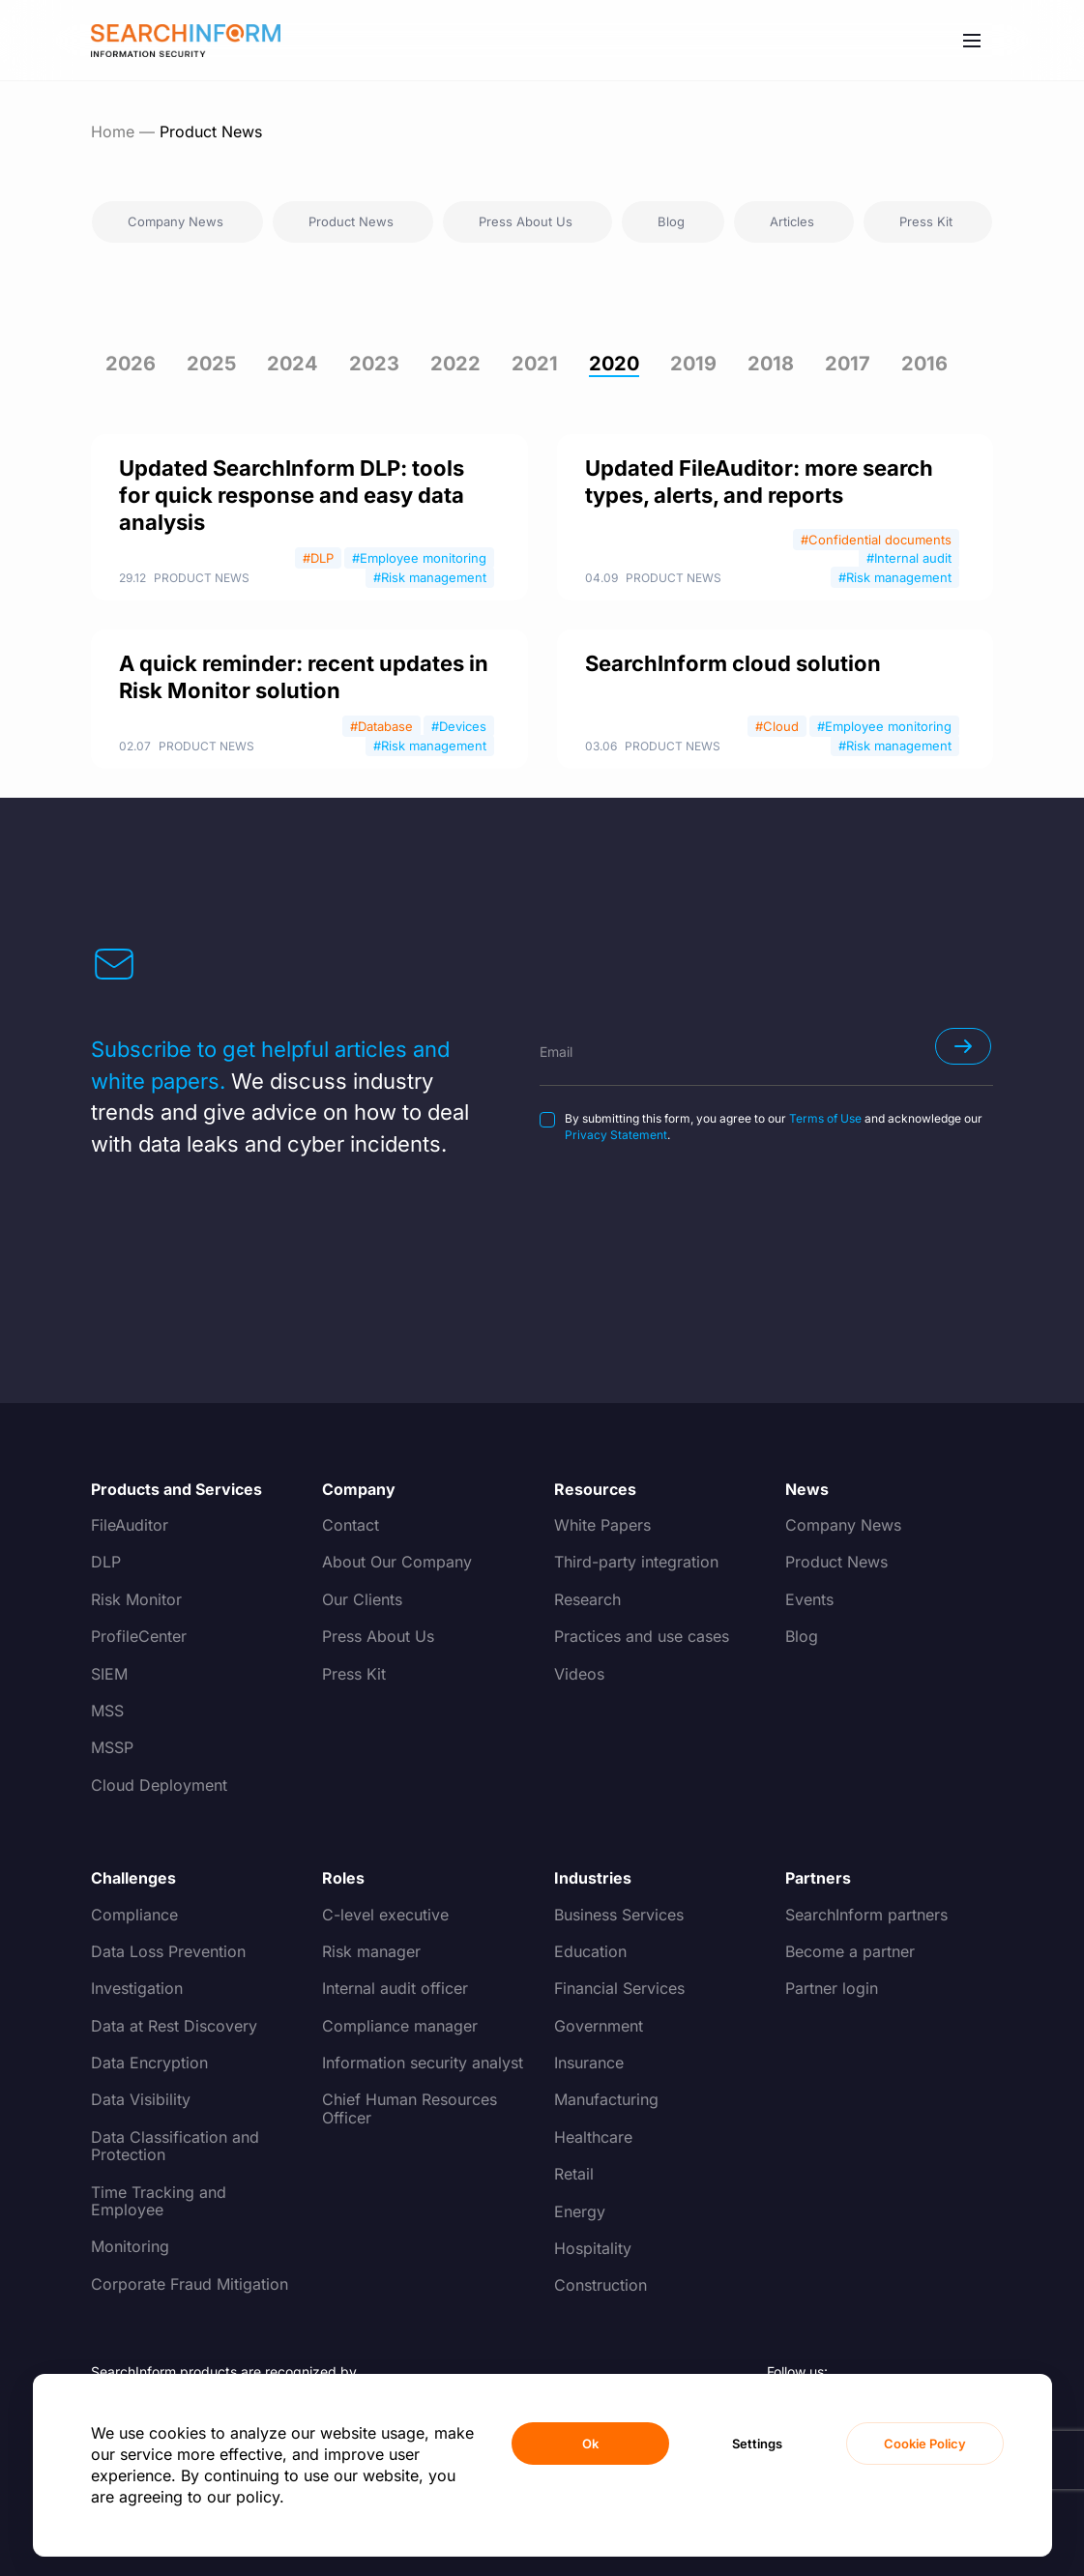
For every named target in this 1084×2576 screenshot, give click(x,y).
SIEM (109, 1673)
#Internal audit (909, 558)
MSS (107, 1710)
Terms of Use (825, 1118)
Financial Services (619, 1988)
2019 (693, 363)
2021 (535, 363)
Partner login (831, 1988)
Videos (579, 1673)
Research (587, 1599)
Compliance (134, 1914)
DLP (106, 1561)
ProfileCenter (139, 1636)
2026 (130, 363)
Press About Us (378, 1636)
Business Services (619, 1914)
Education (590, 1951)
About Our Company (397, 1561)
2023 (374, 363)
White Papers (602, 1525)
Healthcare (593, 2137)
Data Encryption (149, 2062)
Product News (201, 578)
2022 (455, 363)
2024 (292, 363)
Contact (350, 1525)
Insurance (589, 2062)
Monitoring (130, 2246)
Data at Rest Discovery (174, 2025)
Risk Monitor (136, 1599)
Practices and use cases (641, 1636)
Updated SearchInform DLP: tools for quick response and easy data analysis (291, 495)
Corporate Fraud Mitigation (189, 2284)
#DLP (318, 558)
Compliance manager (400, 2025)
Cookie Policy (925, 2443)
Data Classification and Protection (175, 2145)
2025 (211, 363)
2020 (614, 363)
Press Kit (354, 1673)
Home (112, 131)
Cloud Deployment (159, 1785)
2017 (847, 363)
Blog (801, 1636)
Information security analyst (422, 2062)
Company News (843, 1525)
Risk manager (371, 1951)
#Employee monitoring (419, 558)
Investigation (137, 1988)
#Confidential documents (876, 539)
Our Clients (362, 1599)
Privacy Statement (616, 1134)
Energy (579, 2211)
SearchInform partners (866, 1914)
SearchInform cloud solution (733, 663)
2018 (770, 363)
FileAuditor (129, 1525)
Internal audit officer (395, 1988)
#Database (381, 726)
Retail (574, 2173)
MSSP (112, 1747)
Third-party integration (636, 1561)
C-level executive (385, 1914)
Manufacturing (606, 2099)
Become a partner (850, 1951)
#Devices (458, 726)
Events (809, 1599)
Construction (600, 2285)
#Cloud (777, 726)
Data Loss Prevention (168, 1951)
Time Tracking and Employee (158, 2200)
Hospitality (592, 2248)
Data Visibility (140, 2099)
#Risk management (429, 577)
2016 (924, 363)
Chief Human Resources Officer (409, 2108)
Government (598, 2025)
